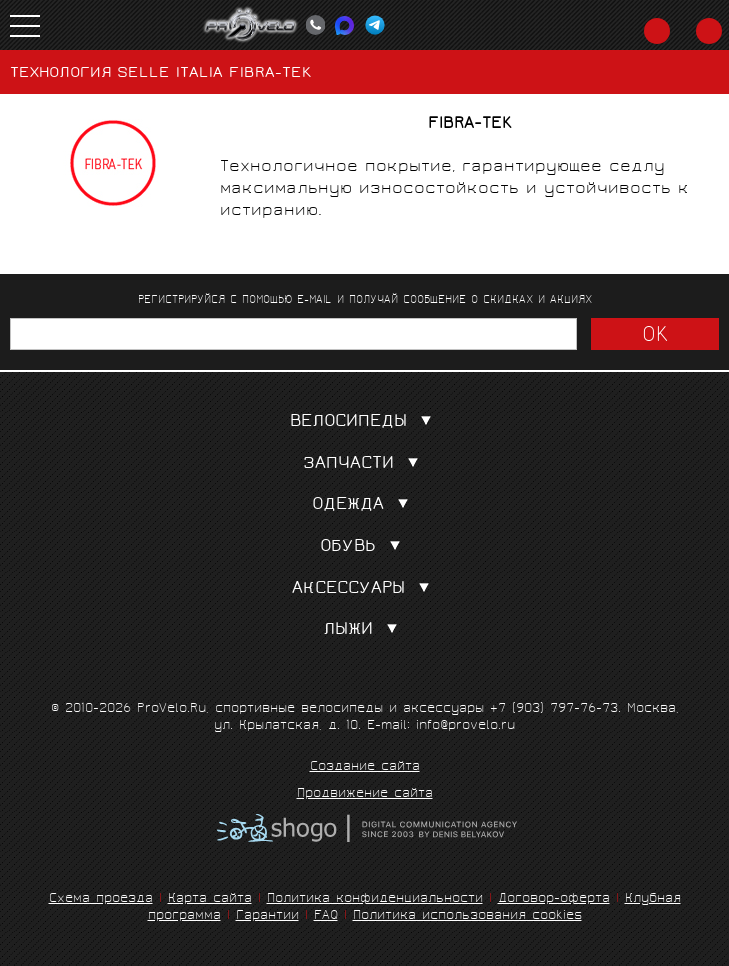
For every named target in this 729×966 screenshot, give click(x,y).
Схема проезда (101, 899)
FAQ (326, 916)
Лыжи (364, 630)
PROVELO (251, 25)
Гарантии (267, 916)
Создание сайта (365, 768)
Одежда (364, 505)
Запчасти (365, 464)
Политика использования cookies (467, 916)
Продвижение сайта (365, 795)
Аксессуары (365, 589)
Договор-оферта (554, 899)
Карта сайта (210, 899)
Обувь (364, 547)
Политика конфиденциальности (375, 899)
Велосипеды (365, 422)
